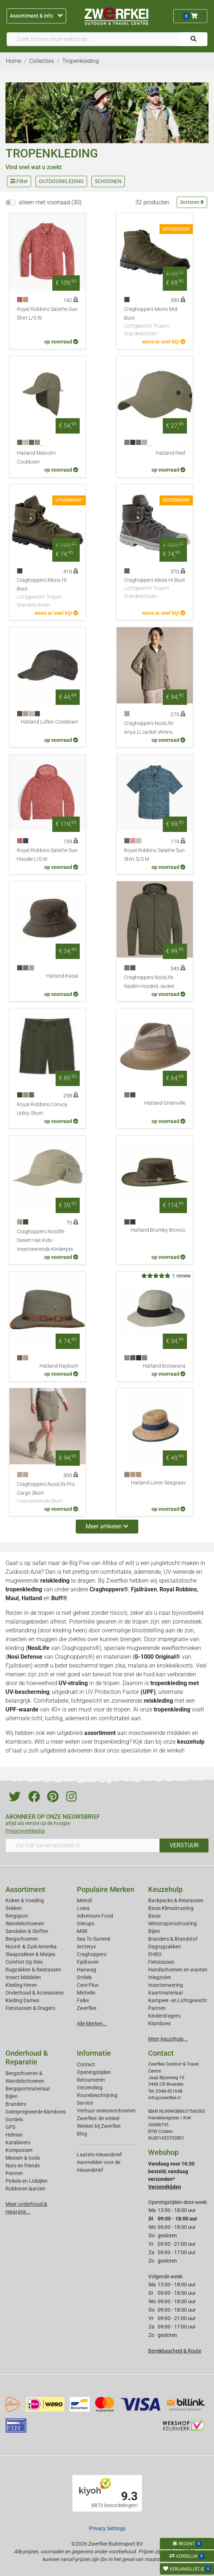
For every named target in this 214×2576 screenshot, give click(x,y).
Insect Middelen (23, 1977)
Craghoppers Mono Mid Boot (154, 322)
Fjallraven (88, 1962)
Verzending (89, 2087)
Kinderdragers (164, 2016)
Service (85, 2103)
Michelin (86, 1993)
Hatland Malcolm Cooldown (36, 457)
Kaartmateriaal (165, 1993)
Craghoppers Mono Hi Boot (47, 593)
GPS (10, 2127)
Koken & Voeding (24, 1900)
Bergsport (16, 1916)
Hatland (32, 1598)
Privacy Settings (107, 2528)
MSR (82, 1931)
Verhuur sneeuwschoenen (106, 2111)
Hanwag (86, 1970)
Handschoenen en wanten (177, 1970)
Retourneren (91, 2080)
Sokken (13, 1908)
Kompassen (19, 2150)
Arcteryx (86, 1946)
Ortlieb (84, 1977)
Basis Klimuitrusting (171, 1908)
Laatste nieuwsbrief (99, 2154)
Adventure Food (95, 1916)
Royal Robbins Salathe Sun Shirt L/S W (47, 313)
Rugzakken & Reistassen (33, 1970)
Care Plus (87, 1985)
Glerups (85, 1923)
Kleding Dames (22, 2000)
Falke (83, 2000)
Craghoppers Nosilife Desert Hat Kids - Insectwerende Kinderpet (45, 1240)
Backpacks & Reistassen (175, 1900)
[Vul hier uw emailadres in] (82, 1845)
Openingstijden (94, 2072)
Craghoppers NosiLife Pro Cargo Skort (47, 1493)
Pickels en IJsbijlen (26, 2181)
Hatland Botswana (164, 1366)
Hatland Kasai (62, 976)
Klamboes (159, 2023)
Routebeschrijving (97, 2095)
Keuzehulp (165, 1889)
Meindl (84, 1900)
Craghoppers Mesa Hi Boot (154, 588)
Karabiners (17, 2142)
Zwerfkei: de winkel (98, 2118)
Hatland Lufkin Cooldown (49, 722)
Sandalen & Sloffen (26, 1931)
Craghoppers (91, 1954)
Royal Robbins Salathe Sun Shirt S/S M (154, 854)
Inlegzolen (159, 1977)
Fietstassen (161, 1962)
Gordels (14, 2119)
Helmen (14, 2135)
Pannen (14, 2173)
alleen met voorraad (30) (50, 202)
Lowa (83, 1908)
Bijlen (154, 1931)
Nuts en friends (22, 2165)
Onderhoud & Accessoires (34, 1993)
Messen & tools (22, 2158)
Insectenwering (165, 1985)
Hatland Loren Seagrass (158, 1483)
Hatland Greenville (164, 1103)
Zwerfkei (86, 2008)
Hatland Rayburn (59, 1366)
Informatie (94, 2053)
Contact (86, 2064)
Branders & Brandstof (173, 1939)
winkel (175, 1750)
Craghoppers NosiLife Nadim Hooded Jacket (149, 981)
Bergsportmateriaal (27, 2089)
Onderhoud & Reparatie (26, 2057)
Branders (15, 2104)
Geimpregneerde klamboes (35, 2112)
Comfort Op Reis (24, 1962)
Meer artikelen (107, 1526)
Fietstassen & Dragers (30, 2008)
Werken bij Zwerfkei (98, 2126)
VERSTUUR (184, 1845)
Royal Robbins (178, 1589)
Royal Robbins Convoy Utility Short (42, 1108)
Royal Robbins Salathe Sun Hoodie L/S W (47, 854)
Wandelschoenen (24, 1923)
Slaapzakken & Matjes (30, 1954)
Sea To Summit (93, 1939)
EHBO (155, 1954)
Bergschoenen (21, 1939)
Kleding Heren (21, 1985)
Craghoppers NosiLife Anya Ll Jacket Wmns (148, 727)
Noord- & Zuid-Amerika (31, 1946)
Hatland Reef (170, 453)
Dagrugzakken (164, 1946)
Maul (12, 1598)
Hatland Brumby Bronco (158, 1230)
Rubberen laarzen (25, 2189)
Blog (82, 2134)
